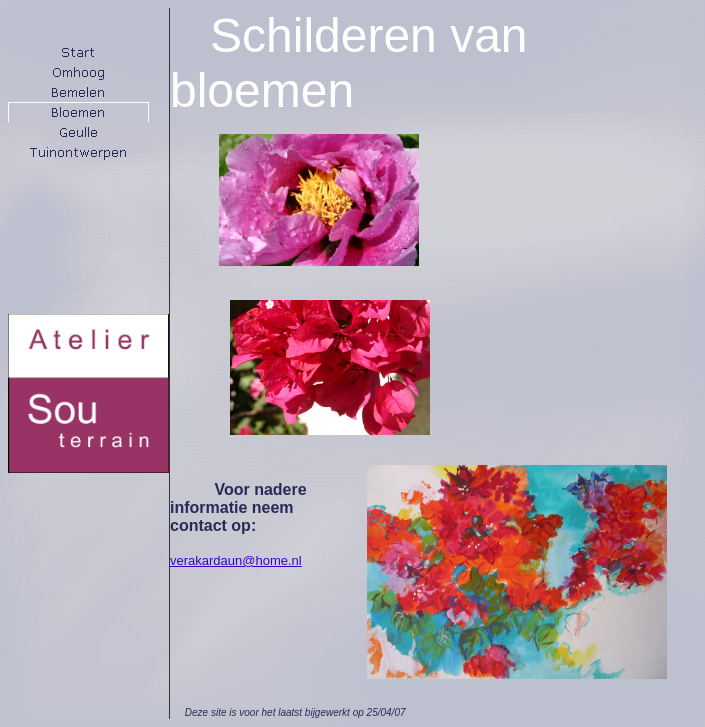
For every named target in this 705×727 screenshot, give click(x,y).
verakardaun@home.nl (236, 560)
